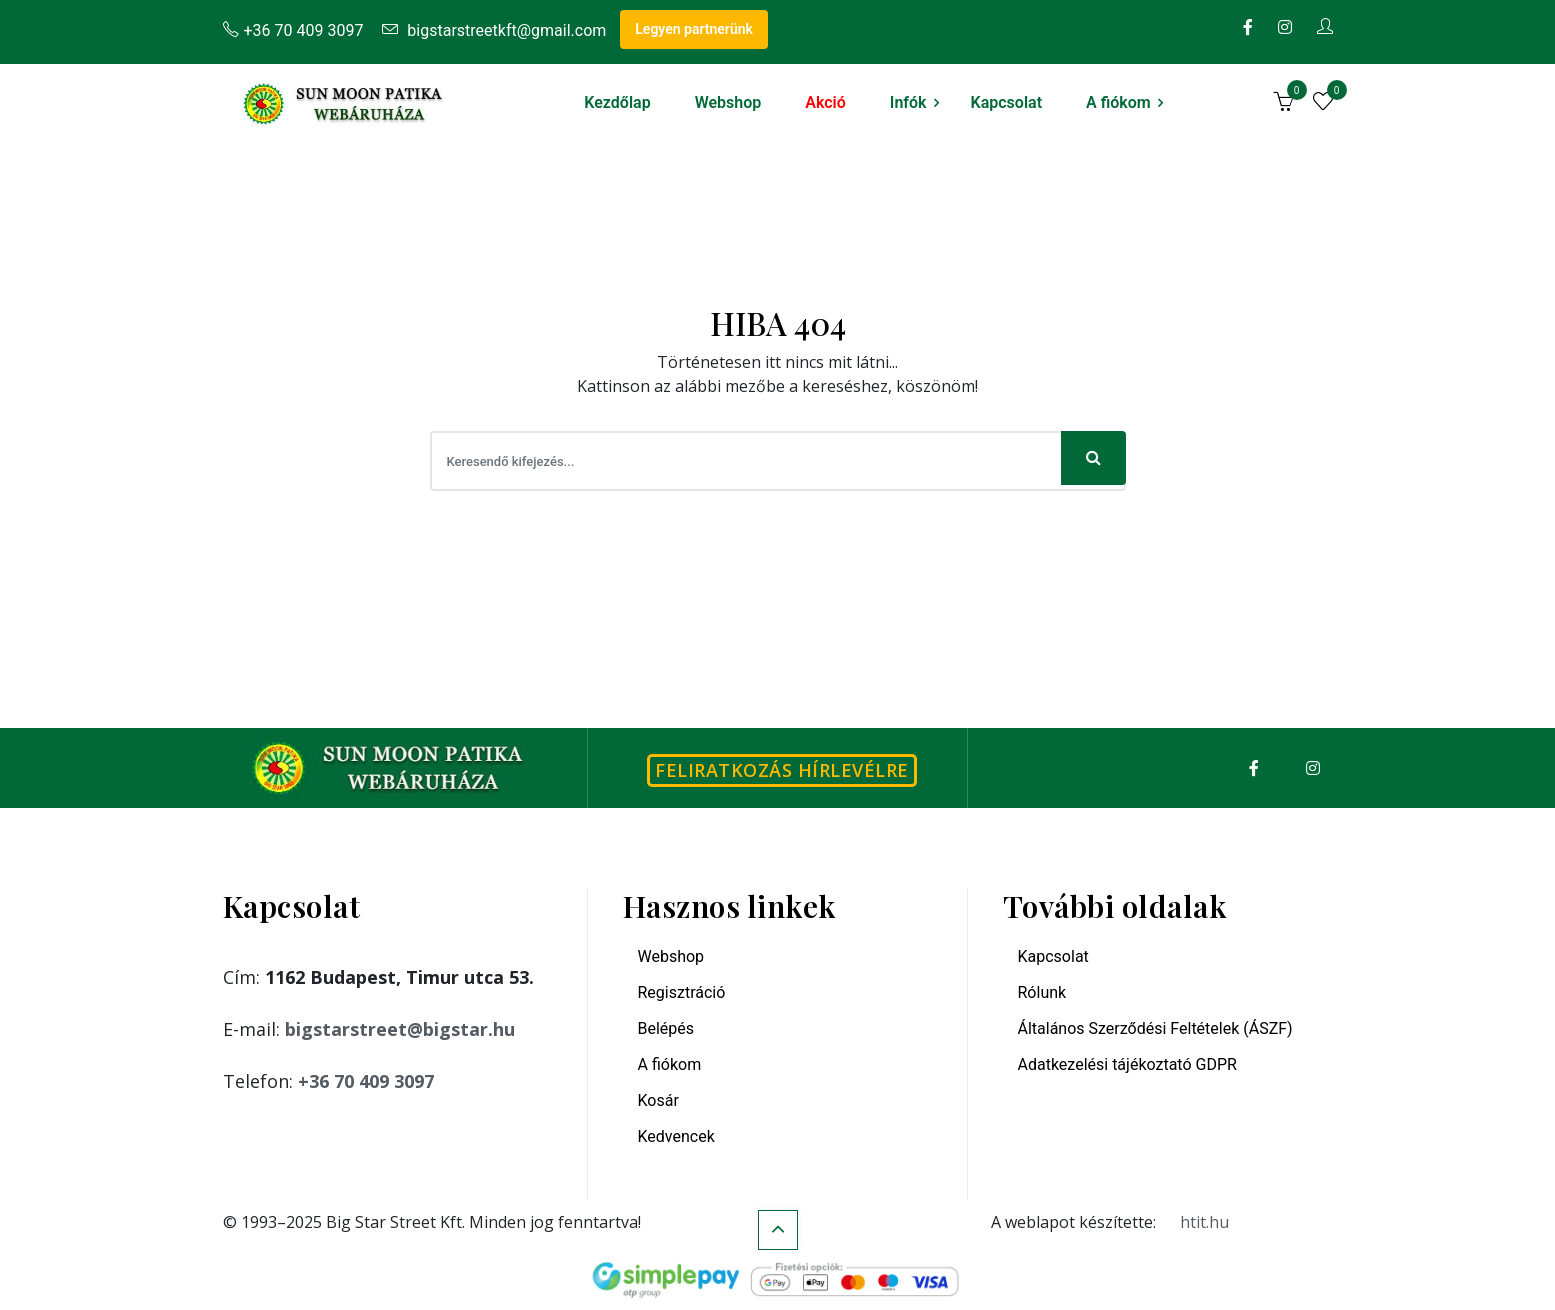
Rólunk (1042, 992)
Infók (908, 102)
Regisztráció (682, 992)
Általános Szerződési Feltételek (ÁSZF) (1155, 1028)
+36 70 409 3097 (293, 30)
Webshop (728, 102)
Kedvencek (676, 1136)
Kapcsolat (1006, 102)
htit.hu (1204, 1222)
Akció (825, 102)
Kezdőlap (617, 102)
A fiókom (1118, 102)
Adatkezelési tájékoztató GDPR (1127, 1064)
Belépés (666, 1028)
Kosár (658, 1100)
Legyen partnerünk (694, 29)
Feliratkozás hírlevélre (782, 770)
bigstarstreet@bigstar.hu (400, 1029)
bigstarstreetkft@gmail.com (494, 30)
